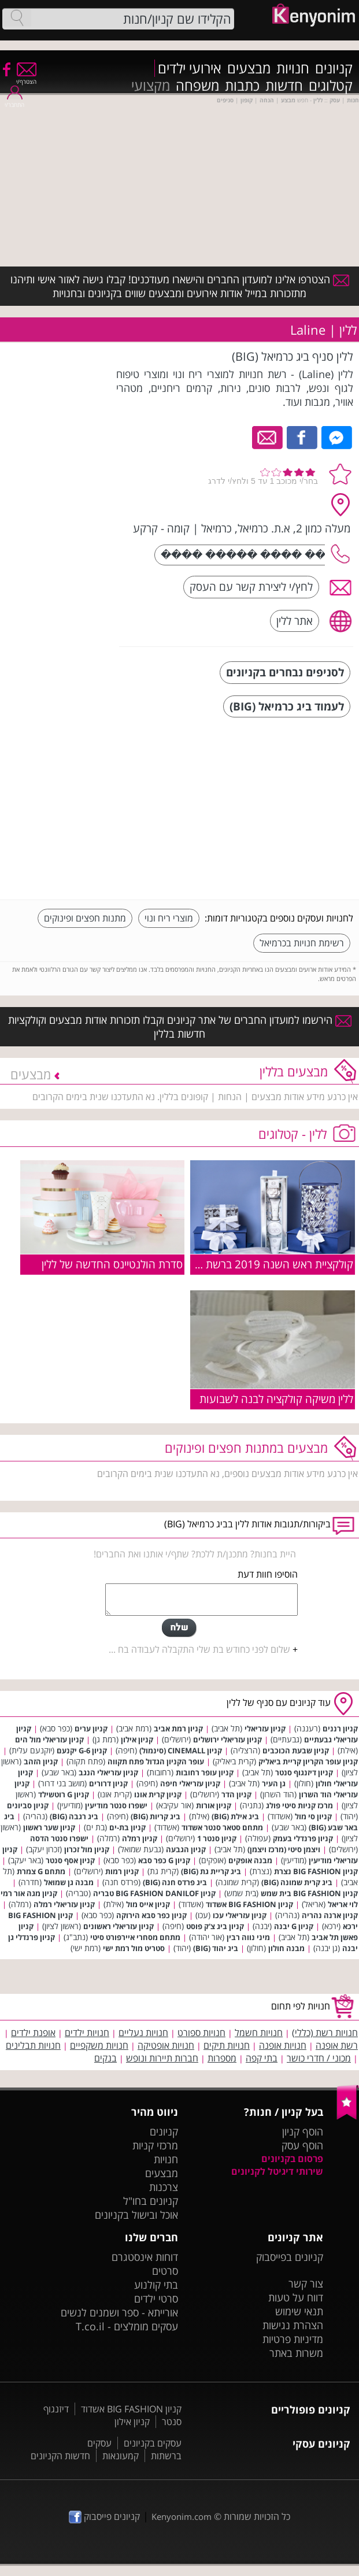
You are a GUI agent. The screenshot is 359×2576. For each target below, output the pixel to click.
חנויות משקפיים (99, 2045)
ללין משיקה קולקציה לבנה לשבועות (276, 1399)
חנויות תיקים (226, 2045)
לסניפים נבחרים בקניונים (285, 672)
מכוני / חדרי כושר (319, 2058)
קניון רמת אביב (178, 1728)
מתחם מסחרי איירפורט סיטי (135, 1937)
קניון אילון (137, 1739)
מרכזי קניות (155, 2145)
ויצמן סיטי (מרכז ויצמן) (283, 1849)
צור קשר (305, 2283)
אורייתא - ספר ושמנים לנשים (119, 2312)
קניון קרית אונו (158, 1794)
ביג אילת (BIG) (235, 1816)
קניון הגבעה (186, 1849)
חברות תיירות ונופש (162, 2058)
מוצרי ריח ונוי (169, 918)
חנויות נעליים (143, 2032)
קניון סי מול (313, 1816)
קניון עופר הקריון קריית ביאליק (308, 1761)
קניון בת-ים (127, 1827)
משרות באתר (296, 2353)
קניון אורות (213, 1805)
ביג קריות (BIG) (155, 1816)
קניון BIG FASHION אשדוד (249, 1904)
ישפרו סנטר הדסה (59, 1838)
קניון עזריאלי (265, 1728)
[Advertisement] (266, 810)
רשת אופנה (337, 2045)
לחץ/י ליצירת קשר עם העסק (251, 586)
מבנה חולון (286, 1948)
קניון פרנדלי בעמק (303, 1838)
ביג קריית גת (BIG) (211, 1871)
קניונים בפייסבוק (289, 2257)
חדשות (284, 85)
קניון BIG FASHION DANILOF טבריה (154, 1893)
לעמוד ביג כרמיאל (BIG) (287, 706)
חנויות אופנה (282, 2045)
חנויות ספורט (201, 2032)
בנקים (105, 2058)
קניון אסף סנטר (70, 1860)
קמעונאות (120, 2455)
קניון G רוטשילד (63, 1794)
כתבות (242, 85)
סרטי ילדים (156, 2298)
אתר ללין (294, 620)
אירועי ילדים (189, 68)
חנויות (292, 68)
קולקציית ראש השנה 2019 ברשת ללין (270, 1264)
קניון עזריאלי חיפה (190, 1783)
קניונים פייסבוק (104, 2516)
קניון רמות (122, 1871)
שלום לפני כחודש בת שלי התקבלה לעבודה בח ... (199, 1649)
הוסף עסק (302, 2145)
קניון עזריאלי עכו (240, 1915)
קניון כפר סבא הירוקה (151, 1915)
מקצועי (150, 85)
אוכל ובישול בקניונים (136, 2215)
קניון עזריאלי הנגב (108, 1772)
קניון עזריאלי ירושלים (227, 1739)
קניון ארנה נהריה (330, 1915)
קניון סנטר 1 (216, 1838)
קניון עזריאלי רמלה (64, 1904)
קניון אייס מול (148, 1904)
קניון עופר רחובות (205, 1772)
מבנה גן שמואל (69, 1882)
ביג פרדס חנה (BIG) (175, 1882)
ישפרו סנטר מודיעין (116, 1805)
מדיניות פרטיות (292, 2339)
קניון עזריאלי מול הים (49, 1739)
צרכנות (163, 2187)
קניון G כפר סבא (164, 1860)
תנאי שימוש (299, 2311)
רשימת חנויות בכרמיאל (302, 943)
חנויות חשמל (259, 2032)
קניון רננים (340, 1728)
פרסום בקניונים (292, 2158)
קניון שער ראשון (49, 1827)
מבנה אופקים (250, 1860)
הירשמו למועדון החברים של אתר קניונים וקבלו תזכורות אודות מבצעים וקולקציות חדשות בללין (179, 1027)
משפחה (197, 85)
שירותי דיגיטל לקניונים (277, 2171)
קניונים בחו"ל (150, 2201)
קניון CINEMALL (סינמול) (180, 1750)
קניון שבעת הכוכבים (295, 1750)
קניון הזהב (41, 1761)
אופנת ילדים (33, 2032)
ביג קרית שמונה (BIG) (296, 1882)
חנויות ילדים (87, 2032)
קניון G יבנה (293, 1926)
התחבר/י (14, 101)
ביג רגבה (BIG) (74, 1816)
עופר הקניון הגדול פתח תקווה (156, 1761)
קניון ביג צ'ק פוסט (215, 1926)
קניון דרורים (108, 1783)
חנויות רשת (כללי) (325, 2032)
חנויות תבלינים (33, 2045)
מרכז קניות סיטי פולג (299, 1805)
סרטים (165, 2271)
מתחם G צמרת (41, 1871)
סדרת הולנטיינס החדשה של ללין (112, 1264)
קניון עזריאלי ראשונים (118, 1926)
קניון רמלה (139, 1838)
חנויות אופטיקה (166, 2045)
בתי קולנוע (156, 2285)
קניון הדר (236, 1794)
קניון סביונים (28, 1805)
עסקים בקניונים (153, 2443)
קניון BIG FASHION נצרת (316, 1871)
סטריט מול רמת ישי (134, 1948)
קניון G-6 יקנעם (82, 1750)
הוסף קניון (302, 2131)
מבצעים (249, 68)
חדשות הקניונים (60, 2455)
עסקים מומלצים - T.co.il (127, 2326)
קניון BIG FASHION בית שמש (309, 1893)
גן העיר (274, 1783)
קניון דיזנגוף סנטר (304, 1772)
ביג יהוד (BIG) (215, 1948)
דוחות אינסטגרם (145, 2257)
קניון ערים (91, 1728)
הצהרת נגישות (292, 2325)
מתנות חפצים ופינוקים (85, 918)
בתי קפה (261, 2058)
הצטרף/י (26, 78)
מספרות (222, 2058)
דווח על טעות (295, 2297)
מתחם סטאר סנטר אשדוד (222, 1827)
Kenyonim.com (181, 2516)
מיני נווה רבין (248, 1937)
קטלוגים (331, 85)
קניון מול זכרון (86, 1849)
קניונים (334, 68)
